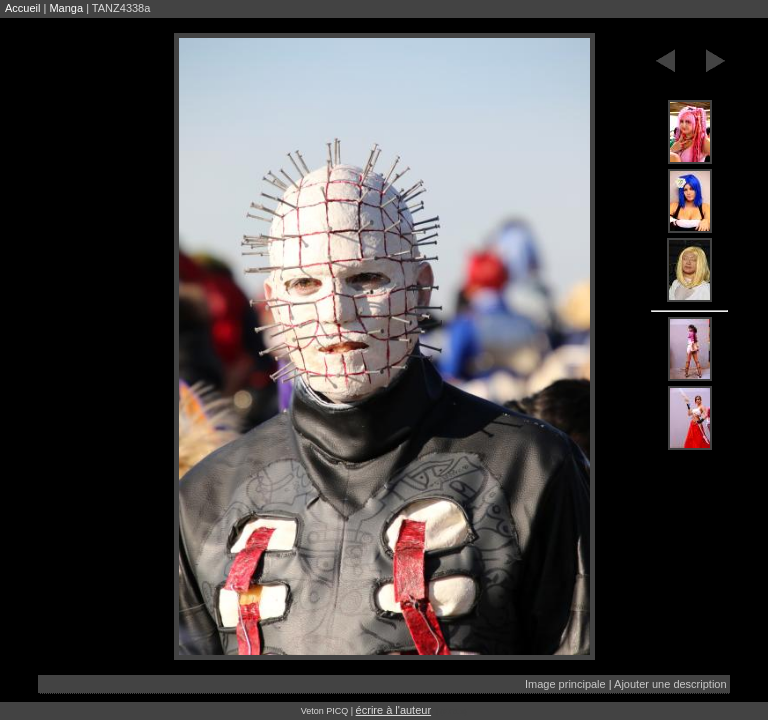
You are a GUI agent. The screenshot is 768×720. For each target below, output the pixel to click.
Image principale (565, 684)
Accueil (22, 8)
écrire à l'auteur (393, 710)
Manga (66, 8)
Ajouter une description (670, 684)
